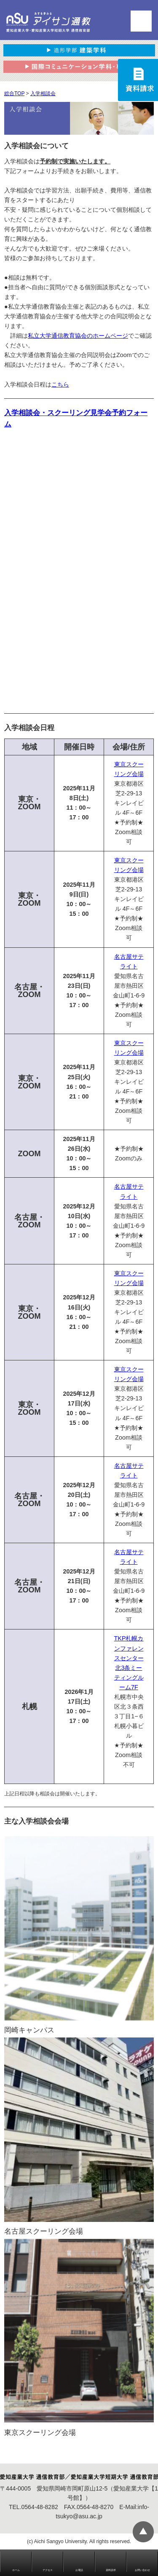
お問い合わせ (142, 2570)
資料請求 (111, 2570)
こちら (60, 384)
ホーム (16, 2570)
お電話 (79, 2570)
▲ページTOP (143, 2531)
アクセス (48, 2570)
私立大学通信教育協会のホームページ (78, 335)
